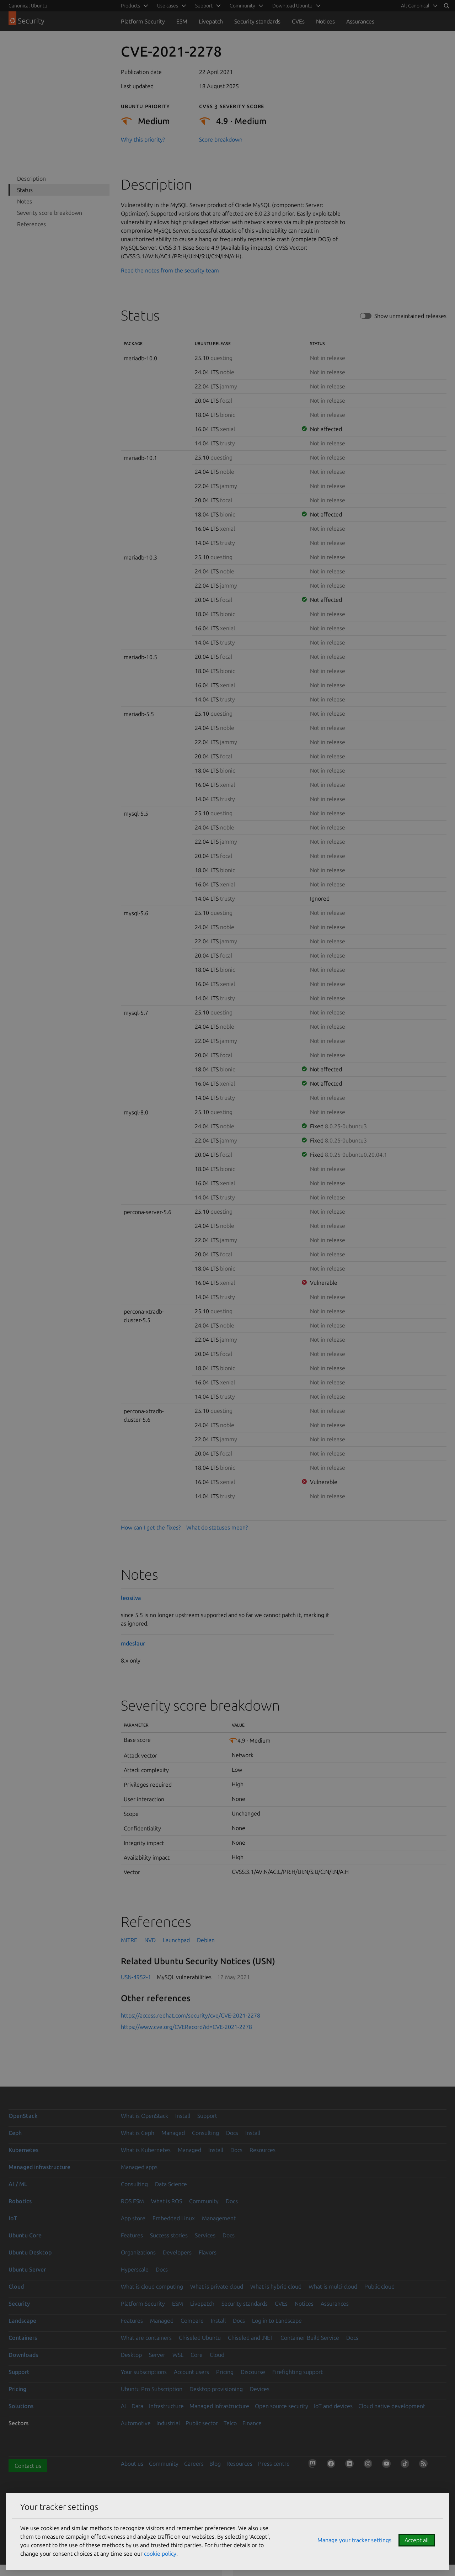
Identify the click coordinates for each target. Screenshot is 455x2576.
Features (132, 2235)
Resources (262, 2150)
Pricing (225, 2372)
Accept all (417, 2540)
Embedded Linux (173, 2218)
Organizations (138, 2252)
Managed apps (139, 2167)
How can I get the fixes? (151, 1527)
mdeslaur (133, 1643)
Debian (206, 1940)
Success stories (169, 2235)
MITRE (129, 1940)
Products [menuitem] (130, 6)
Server (157, 2355)
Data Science (171, 2184)
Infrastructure (166, 2406)
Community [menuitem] (242, 6)
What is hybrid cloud (275, 2286)
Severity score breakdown (49, 213)
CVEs (298, 21)
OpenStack (23, 2116)
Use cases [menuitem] (167, 6)
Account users (191, 2372)
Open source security (281, 2406)
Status (25, 190)
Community (204, 2201)
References (31, 224)
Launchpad (176, 1940)
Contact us (28, 2466)
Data (137, 2406)
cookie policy (160, 2553)
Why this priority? (143, 139)
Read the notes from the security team (170, 270)
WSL (177, 2355)
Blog (215, 2463)
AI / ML (18, 2184)
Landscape (22, 2320)
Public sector (202, 2423)
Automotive (136, 2423)
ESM (181, 21)
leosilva (131, 1598)
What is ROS (166, 2201)
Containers (23, 2337)
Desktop (131, 2355)
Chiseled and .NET (250, 2337)
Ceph (15, 2133)
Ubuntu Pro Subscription (151, 2389)
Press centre (274, 2463)
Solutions (21, 2406)
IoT (13, 2218)
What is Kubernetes (146, 2150)
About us (132, 2463)
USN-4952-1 (136, 1977)
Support (207, 2116)
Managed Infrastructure (219, 2406)
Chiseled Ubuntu (200, 2337)
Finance (252, 2423)
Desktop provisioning (216, 2389)
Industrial (168, 2423)
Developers (177, 2252)
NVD (150, 1940)
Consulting (205, 2133)
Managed (173, 2133)
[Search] (446, 5)
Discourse (253, 2372)
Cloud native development (391, 2406)
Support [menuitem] (204, 6)
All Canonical (415, 6)
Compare (192, 2320)
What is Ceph (137, 2133)
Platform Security (143, 21)
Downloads (23, 2355)
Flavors (207, 2252)
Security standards (257, 21)
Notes (24, 201)
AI (123, 2406)
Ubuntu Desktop (30, 2252)
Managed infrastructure (39, 2167)
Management (219, 2218)
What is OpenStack (144, 2116)
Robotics (20, 2201)
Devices (259, 2389)
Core (197, 2355)
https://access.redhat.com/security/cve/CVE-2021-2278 (190, 2015)
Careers (194, 2463)
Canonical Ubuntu (28, 6)
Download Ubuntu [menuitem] (292, 6)
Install (182, 2116)
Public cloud (379, 2286)
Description (31, 178)
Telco (230, 2423)
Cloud (16, 2286)
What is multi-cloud (333, 2286)
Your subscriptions (144, 2372)
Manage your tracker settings (354, 2540)
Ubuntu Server (27, 2269)
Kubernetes (23, 2150)
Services (205, 2235)
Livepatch (211, 21)
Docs (232, 2133)
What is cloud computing (152, 2286)
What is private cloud (216, 2286)
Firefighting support (297, 2372)
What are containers (146, 2337)
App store (133, 2218)
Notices (325, 21)
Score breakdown (220, 139)
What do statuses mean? (217, 1527)
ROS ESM (132, 2201)
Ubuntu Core (25, 2235)
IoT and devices (333, 2406)
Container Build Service (309, 2337)
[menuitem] (418, 5)
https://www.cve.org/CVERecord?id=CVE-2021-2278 (186, 2027)
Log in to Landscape (277, 2320)
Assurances (360, 21)
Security (19, 2303)
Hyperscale (135, 2269)
